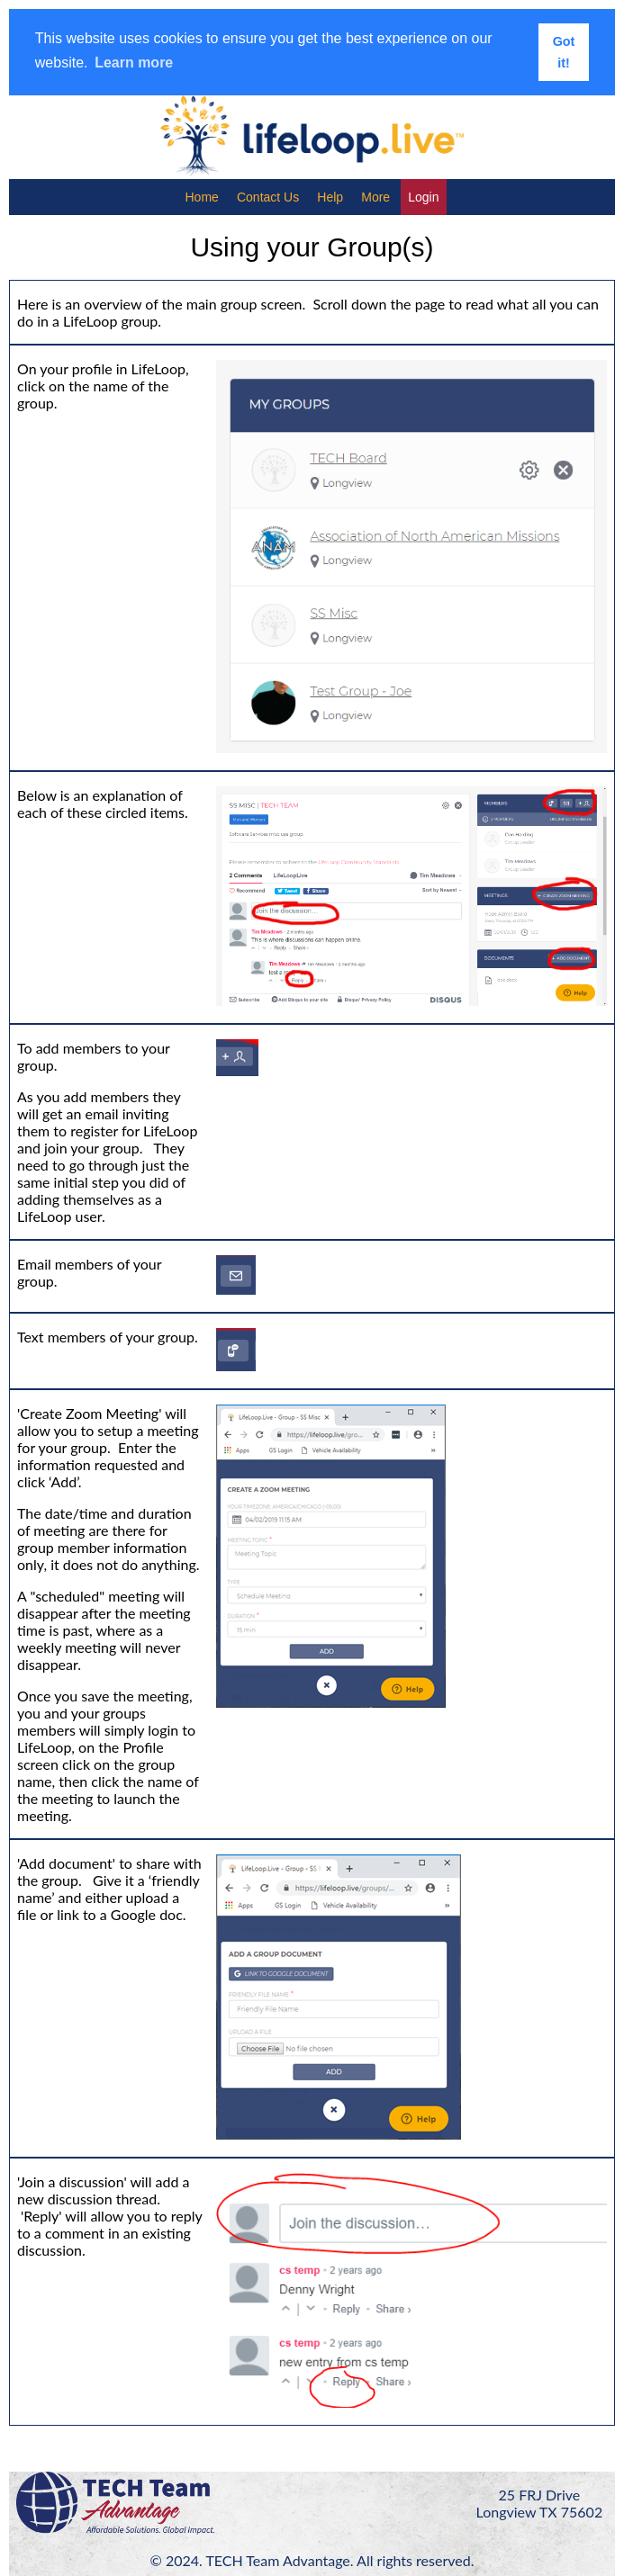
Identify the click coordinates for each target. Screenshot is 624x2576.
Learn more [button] (134, 62)
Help (330, 197)
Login (423, 197)
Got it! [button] (564, 52)
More (375, 197)
